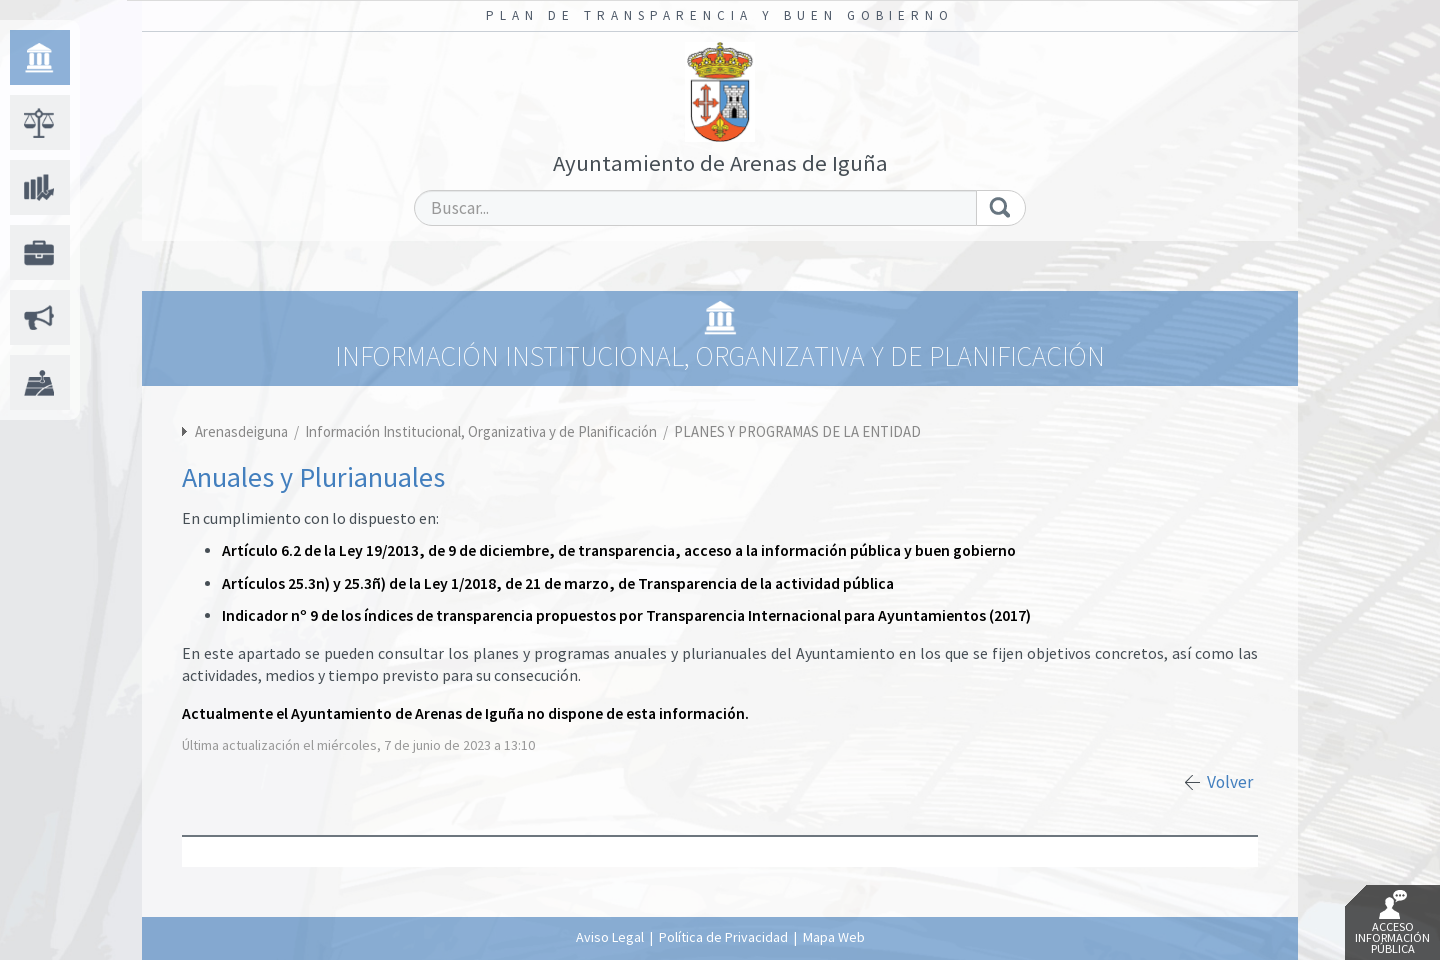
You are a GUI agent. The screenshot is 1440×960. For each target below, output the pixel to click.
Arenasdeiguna (241, 431)
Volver (1230, 782)
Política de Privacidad (723, 937)
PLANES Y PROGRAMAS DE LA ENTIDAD (797, 431)
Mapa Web (834, 937)
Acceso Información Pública (1392, 923)
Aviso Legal (610, 937)
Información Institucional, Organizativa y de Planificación (482, 431)
